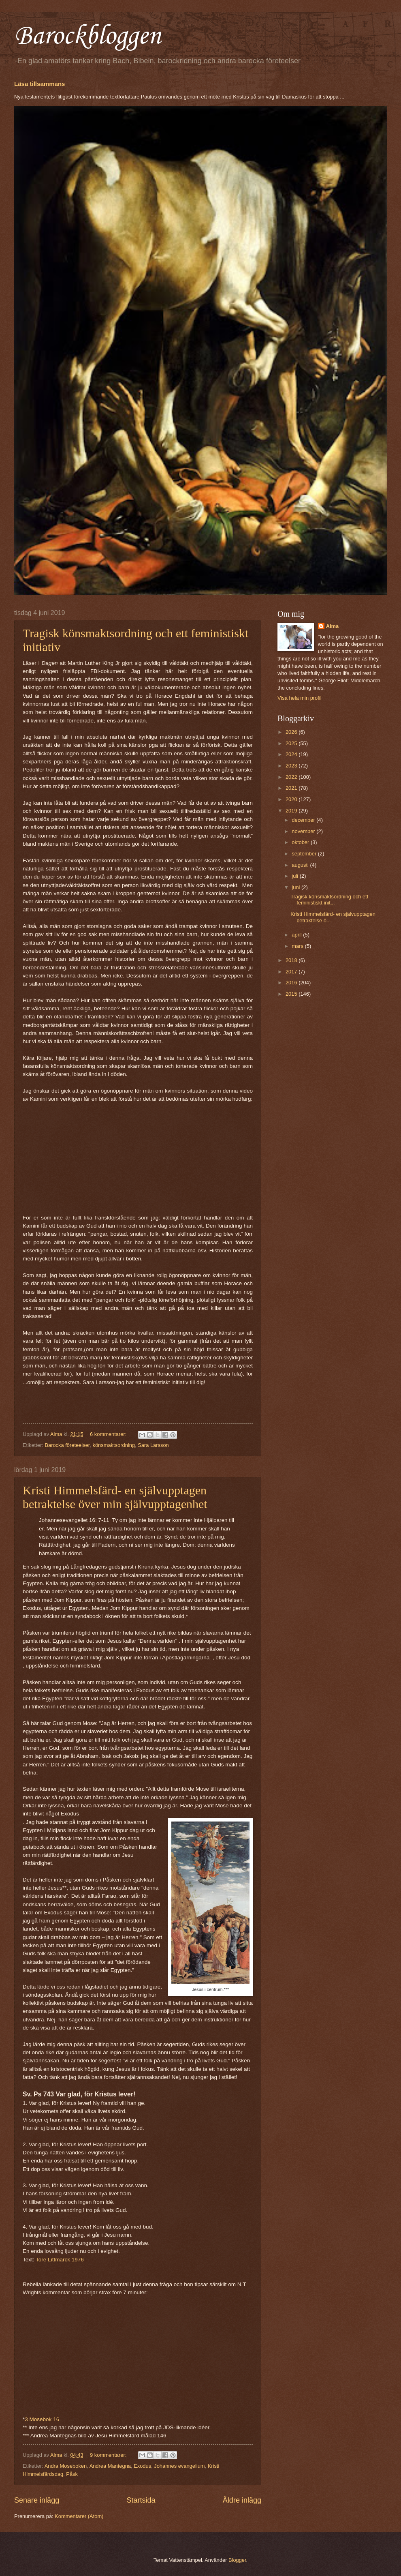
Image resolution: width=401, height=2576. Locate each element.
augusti (301, 865)
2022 (292, 777)
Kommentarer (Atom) (79, 2516)
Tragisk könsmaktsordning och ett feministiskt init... (329, 900)
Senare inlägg (36, 2500)
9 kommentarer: (109, 2455)
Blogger (237, 2560)
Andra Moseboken (66, 2466)
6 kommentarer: (109, 1434)
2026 (292, 732)
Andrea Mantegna (110, 2466)
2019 (292, 811)
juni (296, 887)
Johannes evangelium (179, 2466)
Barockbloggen (87, 36)
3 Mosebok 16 (43, 2419)
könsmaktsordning (113, 1445)
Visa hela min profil (299, 698)
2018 (292, 960)
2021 (292, 788)
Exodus (142, 2466)
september (305, 854)
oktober (301, 842)
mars (298, 946)
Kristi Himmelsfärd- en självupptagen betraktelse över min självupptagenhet (115, 1497)
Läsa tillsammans (39, 83)
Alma (332, 626)
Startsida (140, 2500)
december (304, 820)
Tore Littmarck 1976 (60, 2260)
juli (295, 876)
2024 (292, 754)
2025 (292, 743)
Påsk (72, 2474)
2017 (292, 972)
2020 (292, 799)
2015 (292, 994)
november (304, 831)
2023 (292, 766)
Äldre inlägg (242, 2500)
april (297, 935)
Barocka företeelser (67, 1445)
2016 (292, 982)
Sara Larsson (153, 1445)
